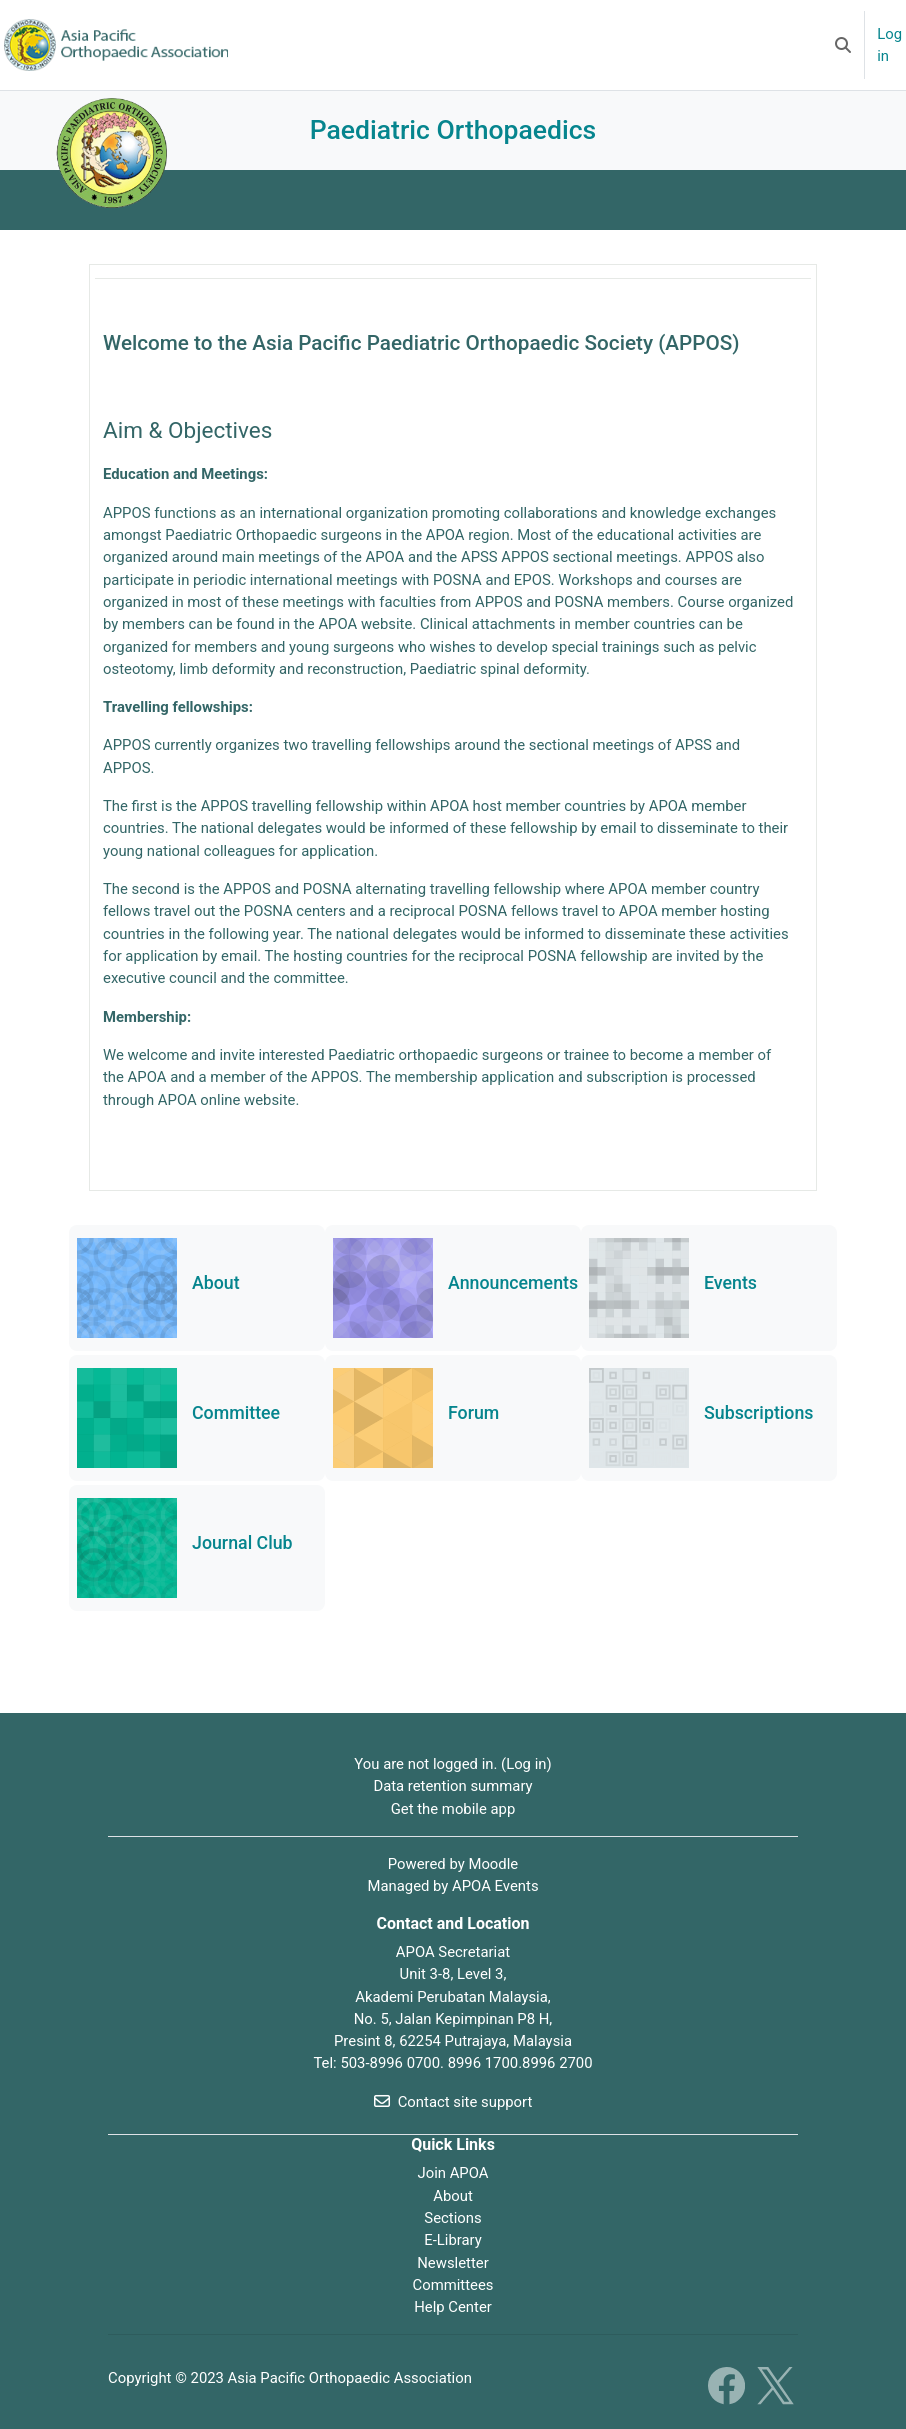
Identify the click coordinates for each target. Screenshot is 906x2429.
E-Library (453, 2240)
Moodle (493, 1864)
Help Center (453, 2307)
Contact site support (453, 2102)
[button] (843, 45)
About (453, 2196)
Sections (452, 2218)
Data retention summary (452, 1786)
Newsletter (452, 2263)
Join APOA (452, 2173)
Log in (889, 45)
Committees (453, 2285)
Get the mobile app (453, 1809)
